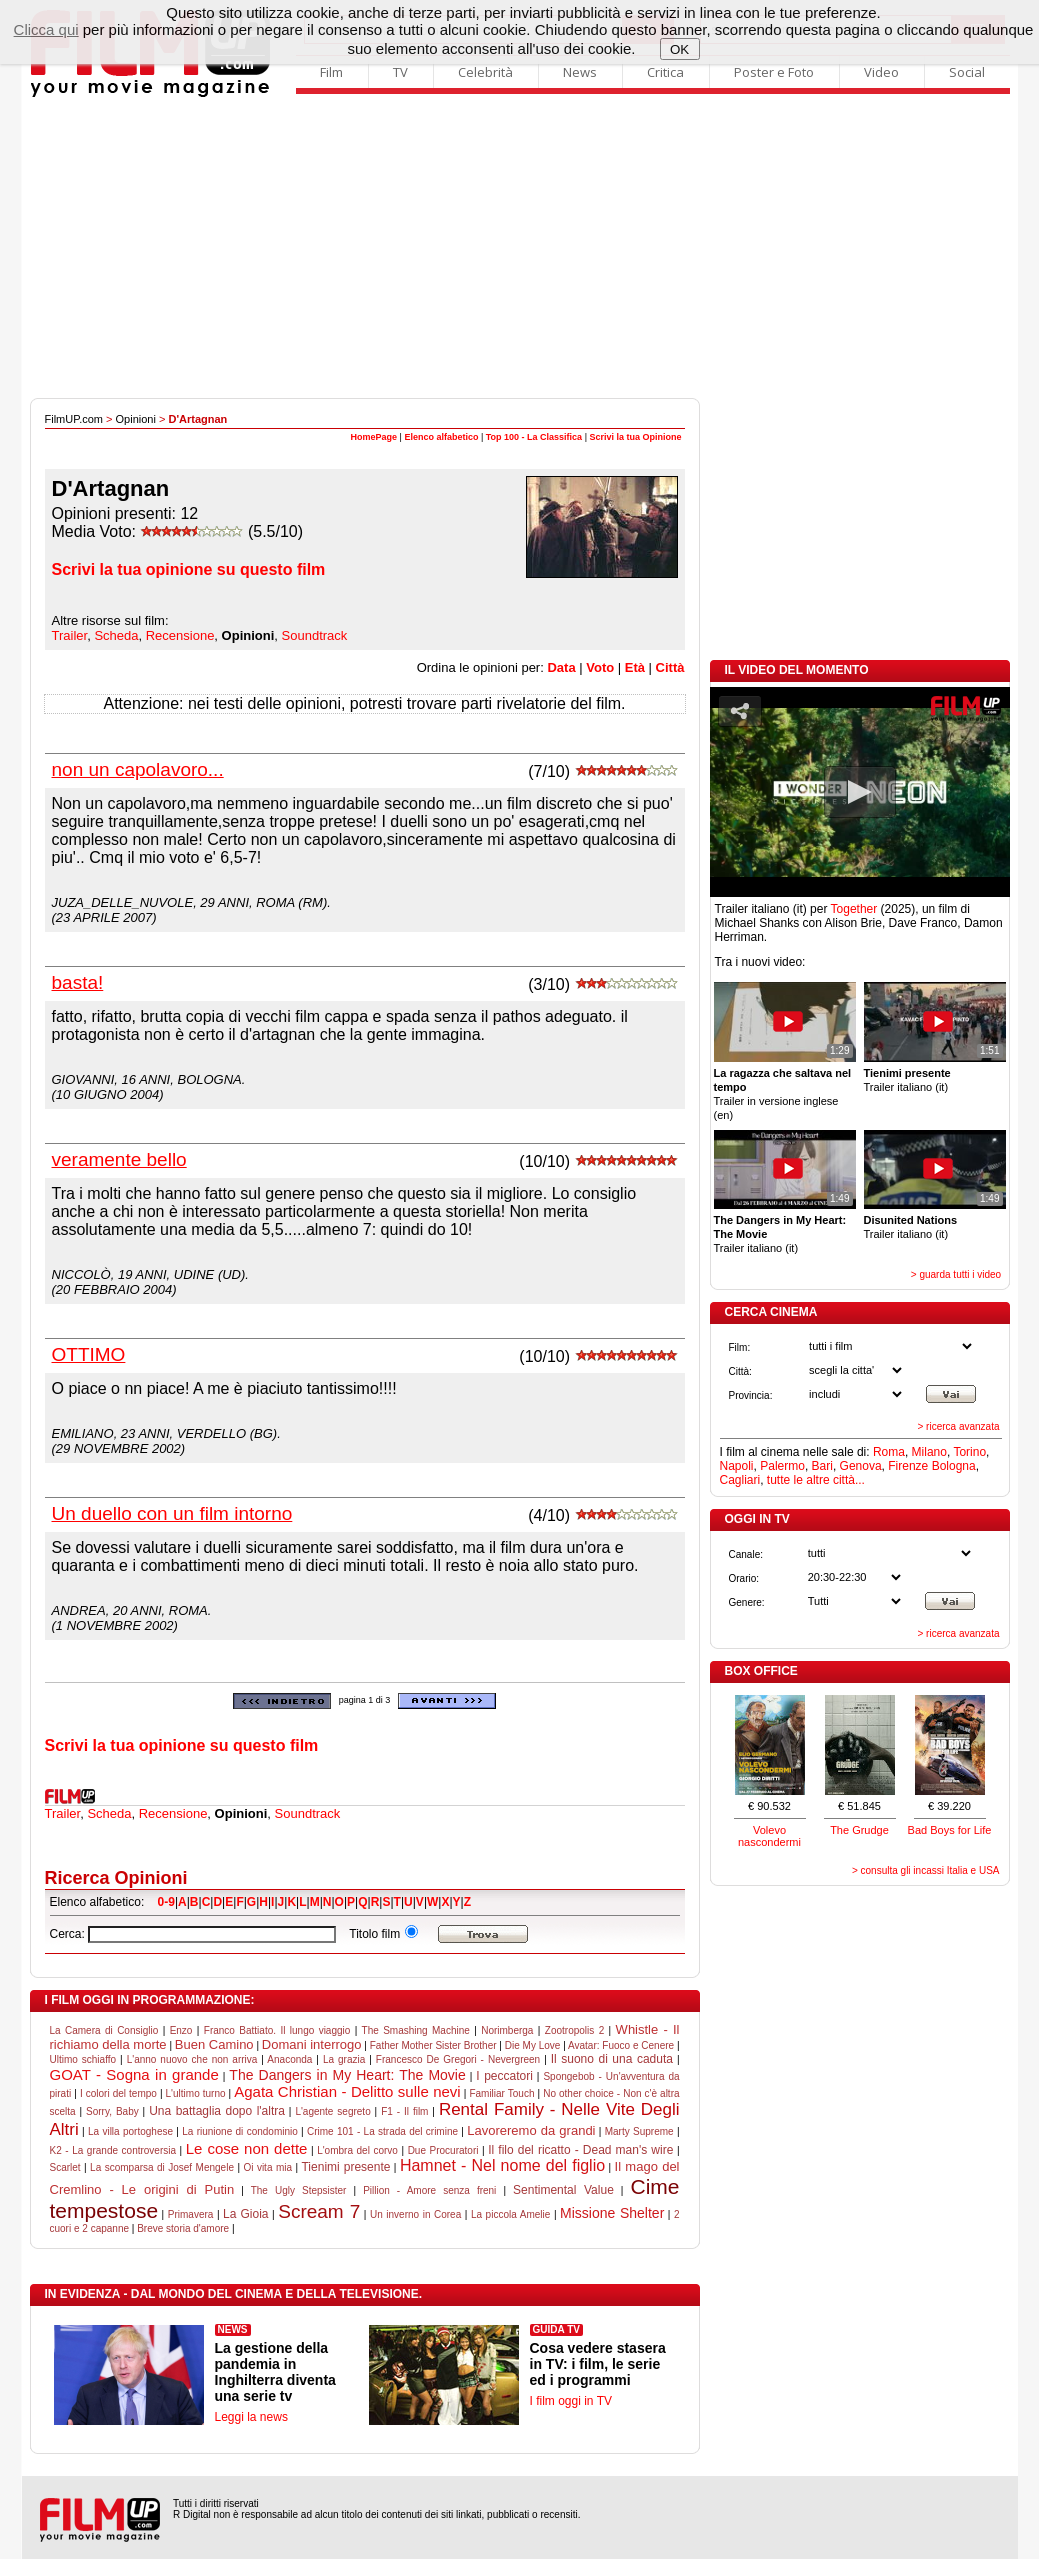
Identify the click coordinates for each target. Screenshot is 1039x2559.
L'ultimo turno (196, 2093)
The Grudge (859, 1830)
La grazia (344, 2059)
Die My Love (533, 2045)
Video (881, 72)
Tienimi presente (345, 2167)
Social (967, 72)
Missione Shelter (612, 2213)
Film (331, 72)
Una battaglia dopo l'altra (217, 2111)
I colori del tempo (118, 2093)
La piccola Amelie (510, 2214)
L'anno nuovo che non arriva (192, 2059)
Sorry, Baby (112, 2111)
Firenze (908, 1466)
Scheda (116, 635)
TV (400, 72)
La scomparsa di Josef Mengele (162, 2167)
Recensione (180, 635)
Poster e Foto (774, 72)
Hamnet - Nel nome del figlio (502, 2165)
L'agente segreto (332, 2111)
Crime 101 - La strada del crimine (382, 2131)
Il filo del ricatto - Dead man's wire (580, 2150)
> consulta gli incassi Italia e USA (926, 1870)
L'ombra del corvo (357, 2150)
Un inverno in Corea (415, 2214)
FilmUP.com (74, 419)
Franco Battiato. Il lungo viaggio (277, 2030)
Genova (861, 1466)
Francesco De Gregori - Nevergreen (458, 2059)
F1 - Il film (404, 2111)
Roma (889, 1452)
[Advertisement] (520, 248)
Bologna (954, 1466)
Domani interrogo (312, 2044)
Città (670, 667)
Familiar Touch (501, 2093)
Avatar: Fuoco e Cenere (621, 2045)
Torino (969, 1452)
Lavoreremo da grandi (531, 2130)
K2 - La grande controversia (113, 2150)
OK (679, 49)
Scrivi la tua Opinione (635, 437)
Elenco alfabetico (441, 437)
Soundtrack (315, 635)
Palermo (782, 1466)
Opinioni (136, 419)
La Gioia (245, 2214)
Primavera (191, 2214)
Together (854, 909)
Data (561, 667)
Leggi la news (251, 2417)
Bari (822, 1466)
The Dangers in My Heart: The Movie (347, 2075)
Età (635, 667)
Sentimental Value (563, 2190)
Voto (600, 667)
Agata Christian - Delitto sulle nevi (347, 2091)
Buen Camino (214, 2044)
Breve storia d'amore (183, 2228)
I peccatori (504, 2076)
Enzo (181, 2030)
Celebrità (485, 72)
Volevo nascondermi (769, 1836)
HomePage (374, 437)
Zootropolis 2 (574, 2030)
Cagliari (740, 1480)
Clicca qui (46, 29)
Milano (929, 1452)
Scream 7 (319, 2211)
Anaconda (289, 2059)
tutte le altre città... (816, 1480)
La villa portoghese (130, 2131)
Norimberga (507, 2030)
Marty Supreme (639, 2131)
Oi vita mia (267, 2167)
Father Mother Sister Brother (433, 2045)
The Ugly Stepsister (299, 2190)
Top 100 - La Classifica (534, 437)
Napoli (737, 1466)
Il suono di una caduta (612, 2059)
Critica (665, 72)
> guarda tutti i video (956, 1274)
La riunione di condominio (240, 2131)
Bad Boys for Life (950, 1830)
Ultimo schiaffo (83, 2059)
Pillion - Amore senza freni (429, 2190)
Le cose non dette (247, 2148)
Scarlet (65, 2167)
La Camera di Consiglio (104, 2030)
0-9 (166, 1902)
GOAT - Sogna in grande (134, 2074)
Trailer (70, 635)
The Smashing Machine (416, 2030)
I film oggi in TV (571, 2401)
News (580, 72)
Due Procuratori (443, 2150)
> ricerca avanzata (959, 1426)
